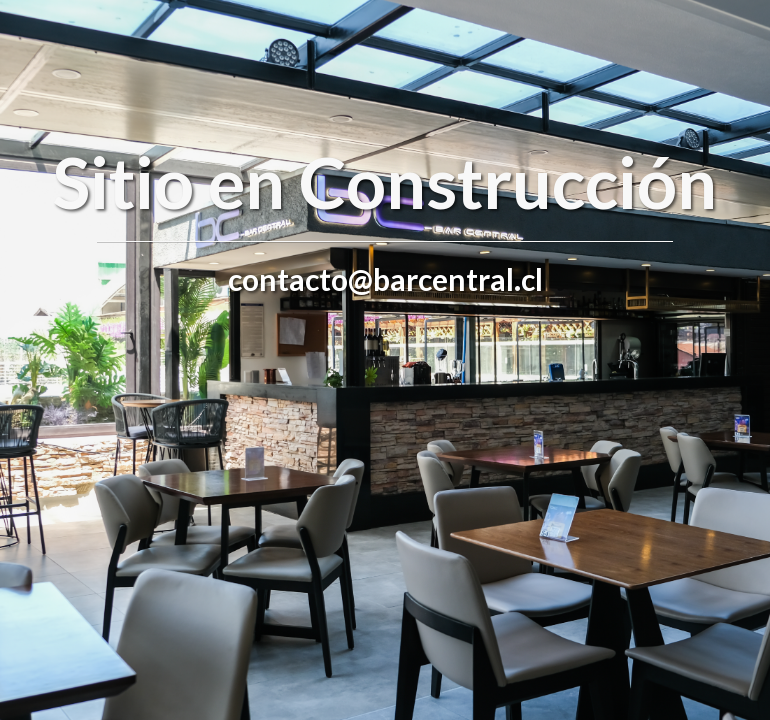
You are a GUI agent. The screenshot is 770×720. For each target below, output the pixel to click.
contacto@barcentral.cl (385, 279)
